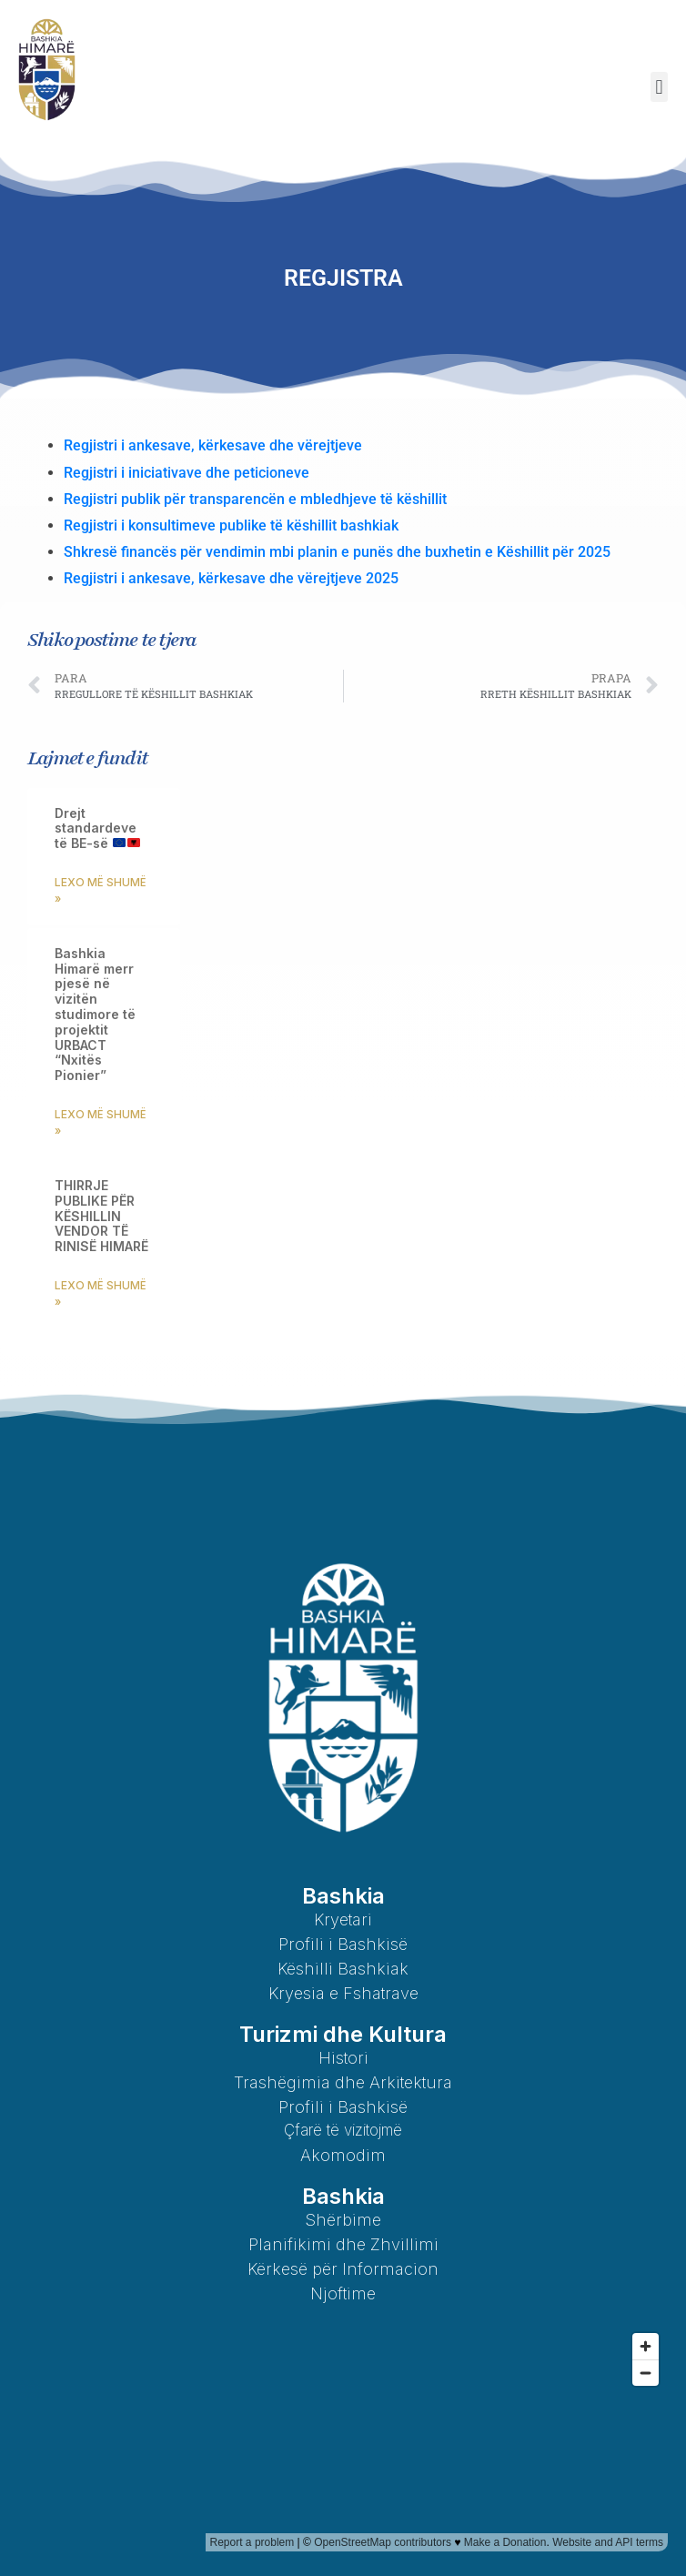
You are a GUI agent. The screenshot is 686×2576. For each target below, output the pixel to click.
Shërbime (343, 2219)
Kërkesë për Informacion (343, 2268)
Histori (343, 2057)
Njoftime (343, 2293)
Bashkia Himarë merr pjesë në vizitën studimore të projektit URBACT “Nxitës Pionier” (95, 1014)
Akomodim (343, 2155)
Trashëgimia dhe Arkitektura (343, 2082)
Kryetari (343, 1919)
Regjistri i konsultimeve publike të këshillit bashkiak (231, 525)
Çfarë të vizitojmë (343, 2130)
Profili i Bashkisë (343, 1944)
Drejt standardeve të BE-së (97, 828)
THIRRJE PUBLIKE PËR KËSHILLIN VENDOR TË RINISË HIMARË (101, 1215)
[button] (659, 87)
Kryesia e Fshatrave (343, 1993)
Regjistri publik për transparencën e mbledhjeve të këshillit (257, 499)
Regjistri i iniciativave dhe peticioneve (188, 472)
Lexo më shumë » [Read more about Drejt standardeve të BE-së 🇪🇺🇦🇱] (100, 890)
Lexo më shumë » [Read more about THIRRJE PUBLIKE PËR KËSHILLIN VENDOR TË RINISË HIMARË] (100, 1293)
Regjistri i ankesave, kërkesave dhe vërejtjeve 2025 (231, 578)
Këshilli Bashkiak (343, 1968)
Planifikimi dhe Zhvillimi (343, 2244)
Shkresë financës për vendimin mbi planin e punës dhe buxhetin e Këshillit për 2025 (337, 552)
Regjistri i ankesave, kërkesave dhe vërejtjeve (213, 445)
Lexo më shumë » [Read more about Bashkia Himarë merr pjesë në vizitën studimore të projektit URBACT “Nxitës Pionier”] (100, 1122)
